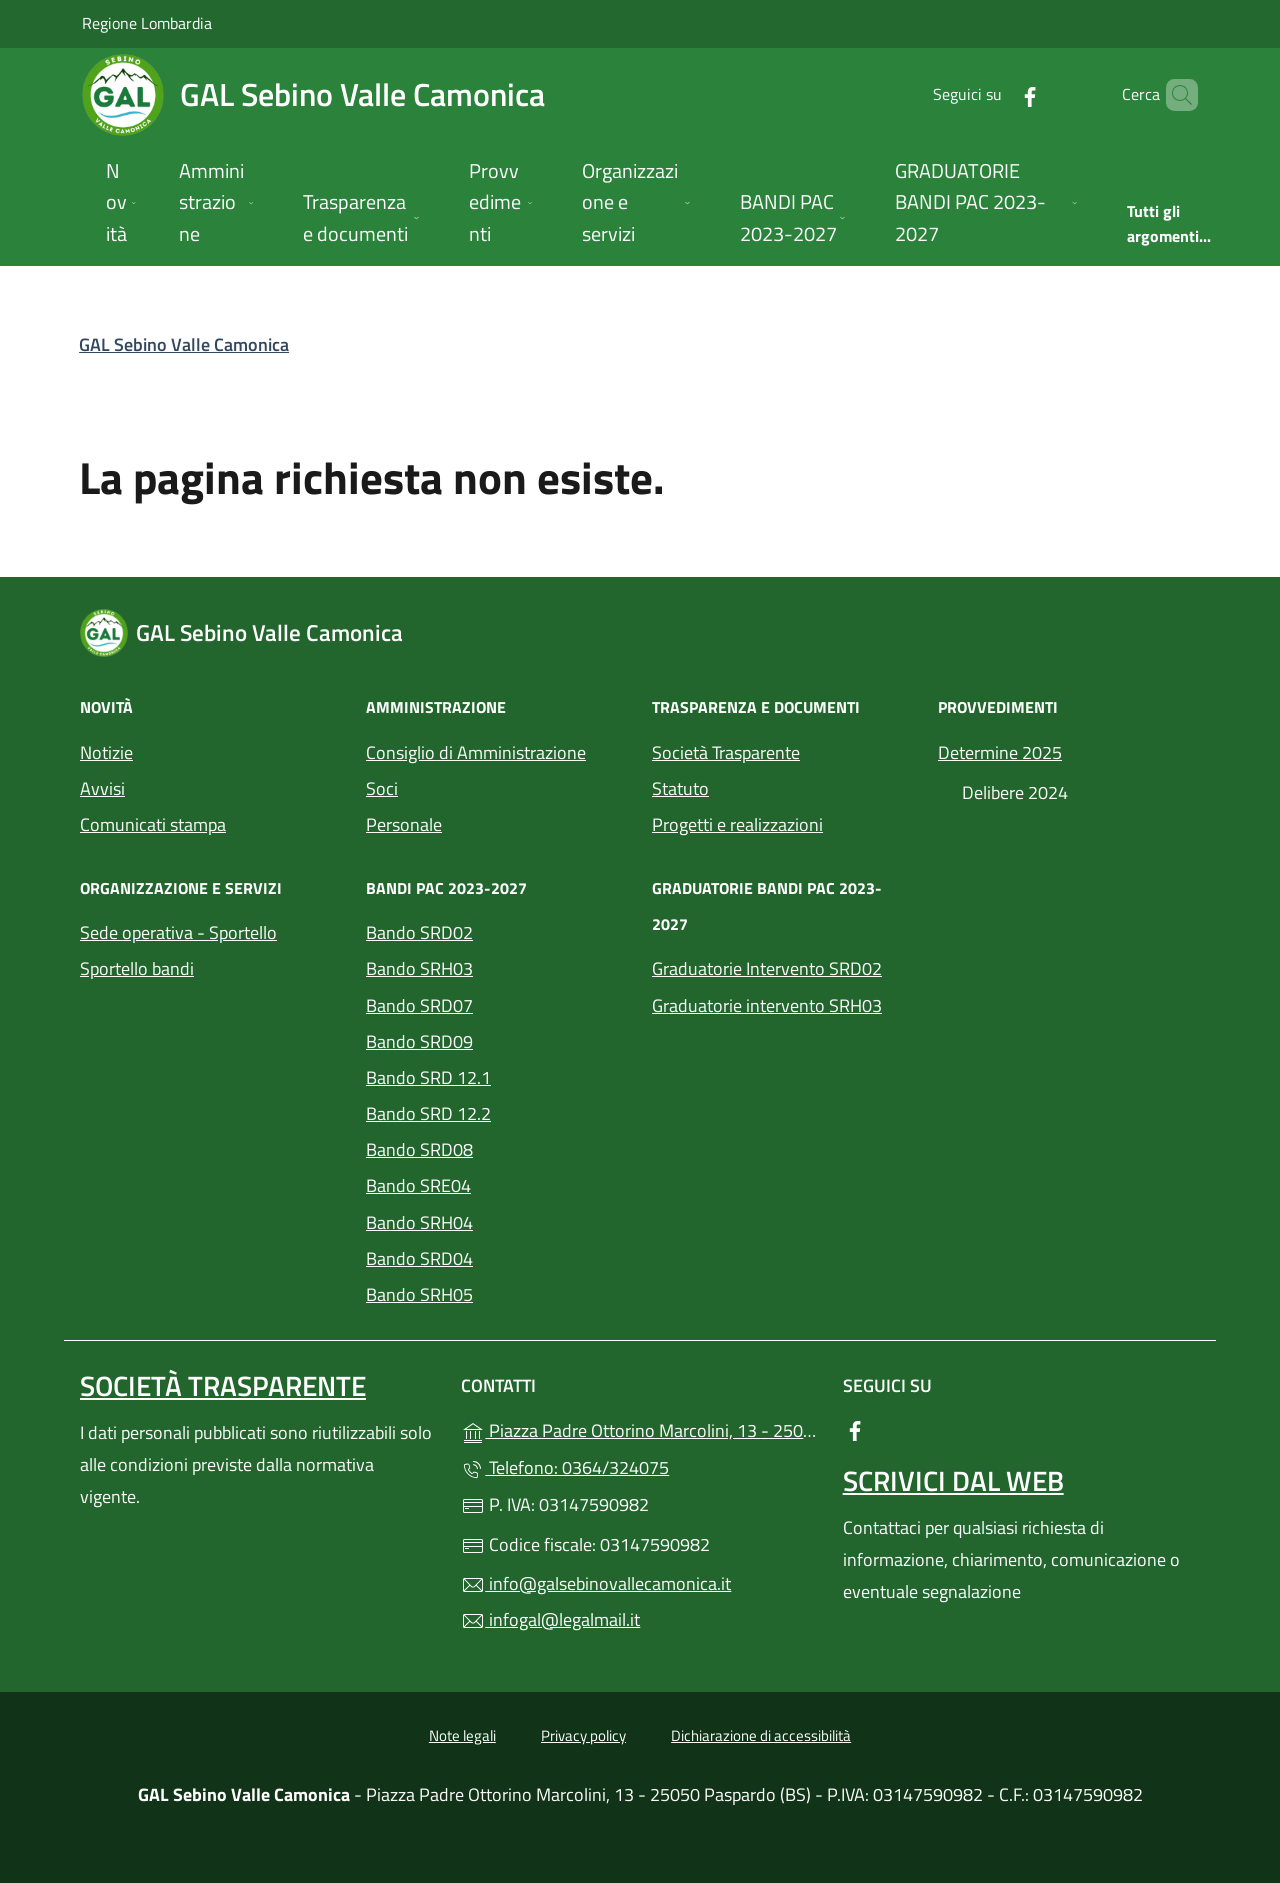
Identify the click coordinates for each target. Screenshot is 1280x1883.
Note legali (462, 1735)
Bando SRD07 (419, 1005)
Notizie (106, 752)
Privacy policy (583, 1735)
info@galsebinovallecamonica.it (596, 1583)
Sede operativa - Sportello (178, 932)
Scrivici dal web (953, 1480)
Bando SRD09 (419, 1041)
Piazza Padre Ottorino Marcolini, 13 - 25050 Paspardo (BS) (639, 1428)
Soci (382, 788)
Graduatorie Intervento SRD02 (767, 968)
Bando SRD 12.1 (428, 1077)
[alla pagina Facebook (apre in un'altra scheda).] (996, 94)
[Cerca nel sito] (1174, 95)
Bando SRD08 (419, 1149)
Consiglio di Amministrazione (476, 752)
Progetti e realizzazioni (737, 824)
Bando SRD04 (419, 1258)
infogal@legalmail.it (550, 1619)
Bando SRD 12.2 (428, 1113)
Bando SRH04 (419, 1222)
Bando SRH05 (419, 1294)
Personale (404, 824)
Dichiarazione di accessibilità (761, 1735)
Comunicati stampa (153, 824)
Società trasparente (223, 1385)
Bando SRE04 (418, 1185)
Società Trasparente (726, 752)
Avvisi (102, 788)
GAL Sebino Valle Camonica (184, 344)
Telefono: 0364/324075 (565, 1467)
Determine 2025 (1000, 752)
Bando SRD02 (419, 932)
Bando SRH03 (419, 968)
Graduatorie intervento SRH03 (767, 1005)
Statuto (680, 788)
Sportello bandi (137, 968)
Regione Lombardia (147, 22)
